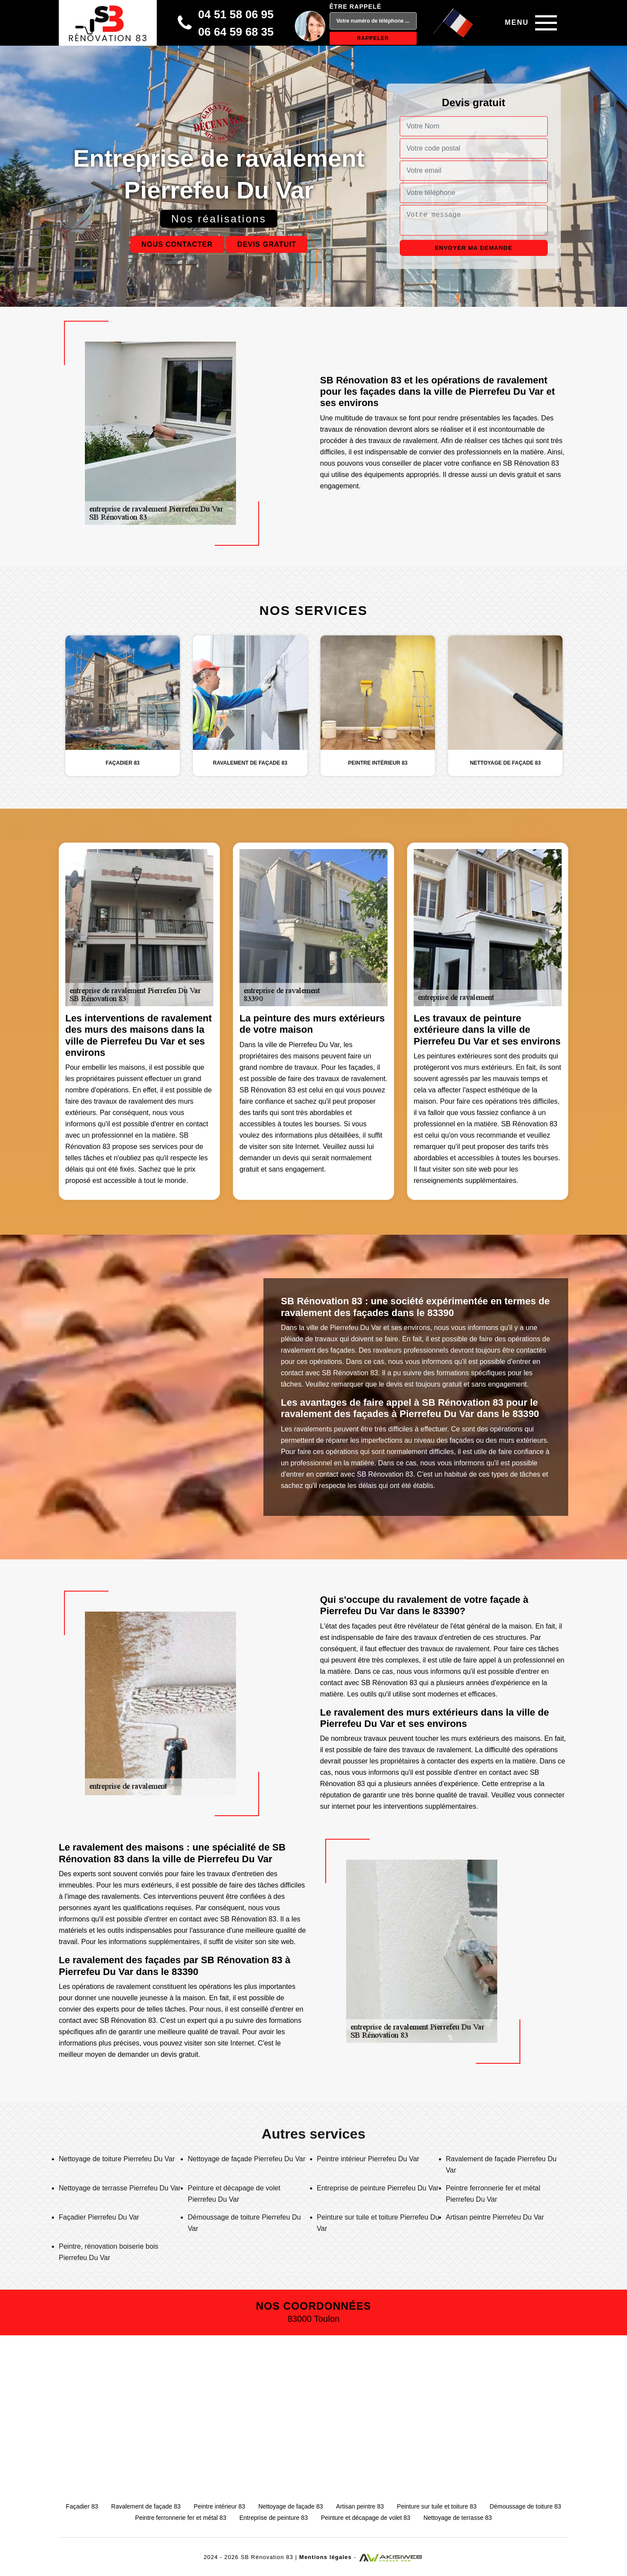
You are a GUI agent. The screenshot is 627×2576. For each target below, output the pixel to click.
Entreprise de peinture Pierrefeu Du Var (378, 2188)
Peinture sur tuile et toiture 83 (437, 2506)
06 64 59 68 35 (236, 31)
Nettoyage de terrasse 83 (457, 2517)
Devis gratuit (266, 244)
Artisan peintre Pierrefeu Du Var (495, 2217)
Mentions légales (325, 2557)
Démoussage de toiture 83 (525, 2506)
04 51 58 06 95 (236, 14)
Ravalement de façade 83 (146, 2506)
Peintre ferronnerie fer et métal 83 (180, 2517)
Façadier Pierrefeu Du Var (99, 2217)
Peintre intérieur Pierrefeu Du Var (368, 2159)
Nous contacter (177, 244)
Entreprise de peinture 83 (273, 2517)
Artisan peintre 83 (360, 2506)
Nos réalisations (218, 219)
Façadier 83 (82, 2506)
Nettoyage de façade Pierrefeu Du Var (246, 2159)
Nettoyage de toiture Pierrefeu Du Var (117, 2159)
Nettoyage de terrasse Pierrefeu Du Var (120, 2188)
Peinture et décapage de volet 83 (366, 2517)
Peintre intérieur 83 (219, 2506)
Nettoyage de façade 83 (290, 2506)
